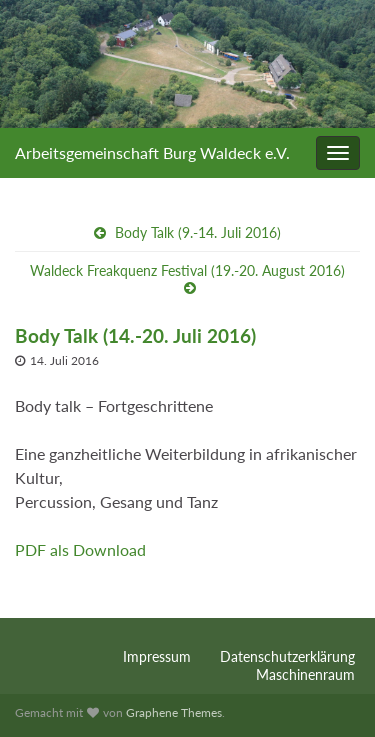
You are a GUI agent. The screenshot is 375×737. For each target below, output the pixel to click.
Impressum (157, 656)
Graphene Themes (174, 712)
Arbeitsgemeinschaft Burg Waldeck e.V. (152, 152)
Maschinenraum (305, 674)
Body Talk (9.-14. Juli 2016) (198, 232)
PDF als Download (80, 549)
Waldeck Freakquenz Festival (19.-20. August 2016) (187, 270)
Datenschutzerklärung (287, 656)
